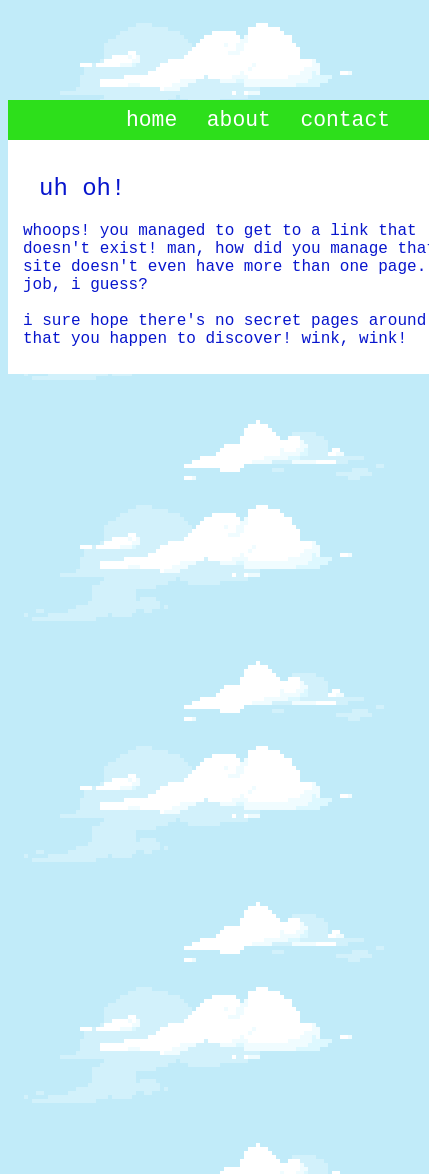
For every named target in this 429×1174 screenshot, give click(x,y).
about (239, 120)
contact (345, 120)
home (151, 120)
